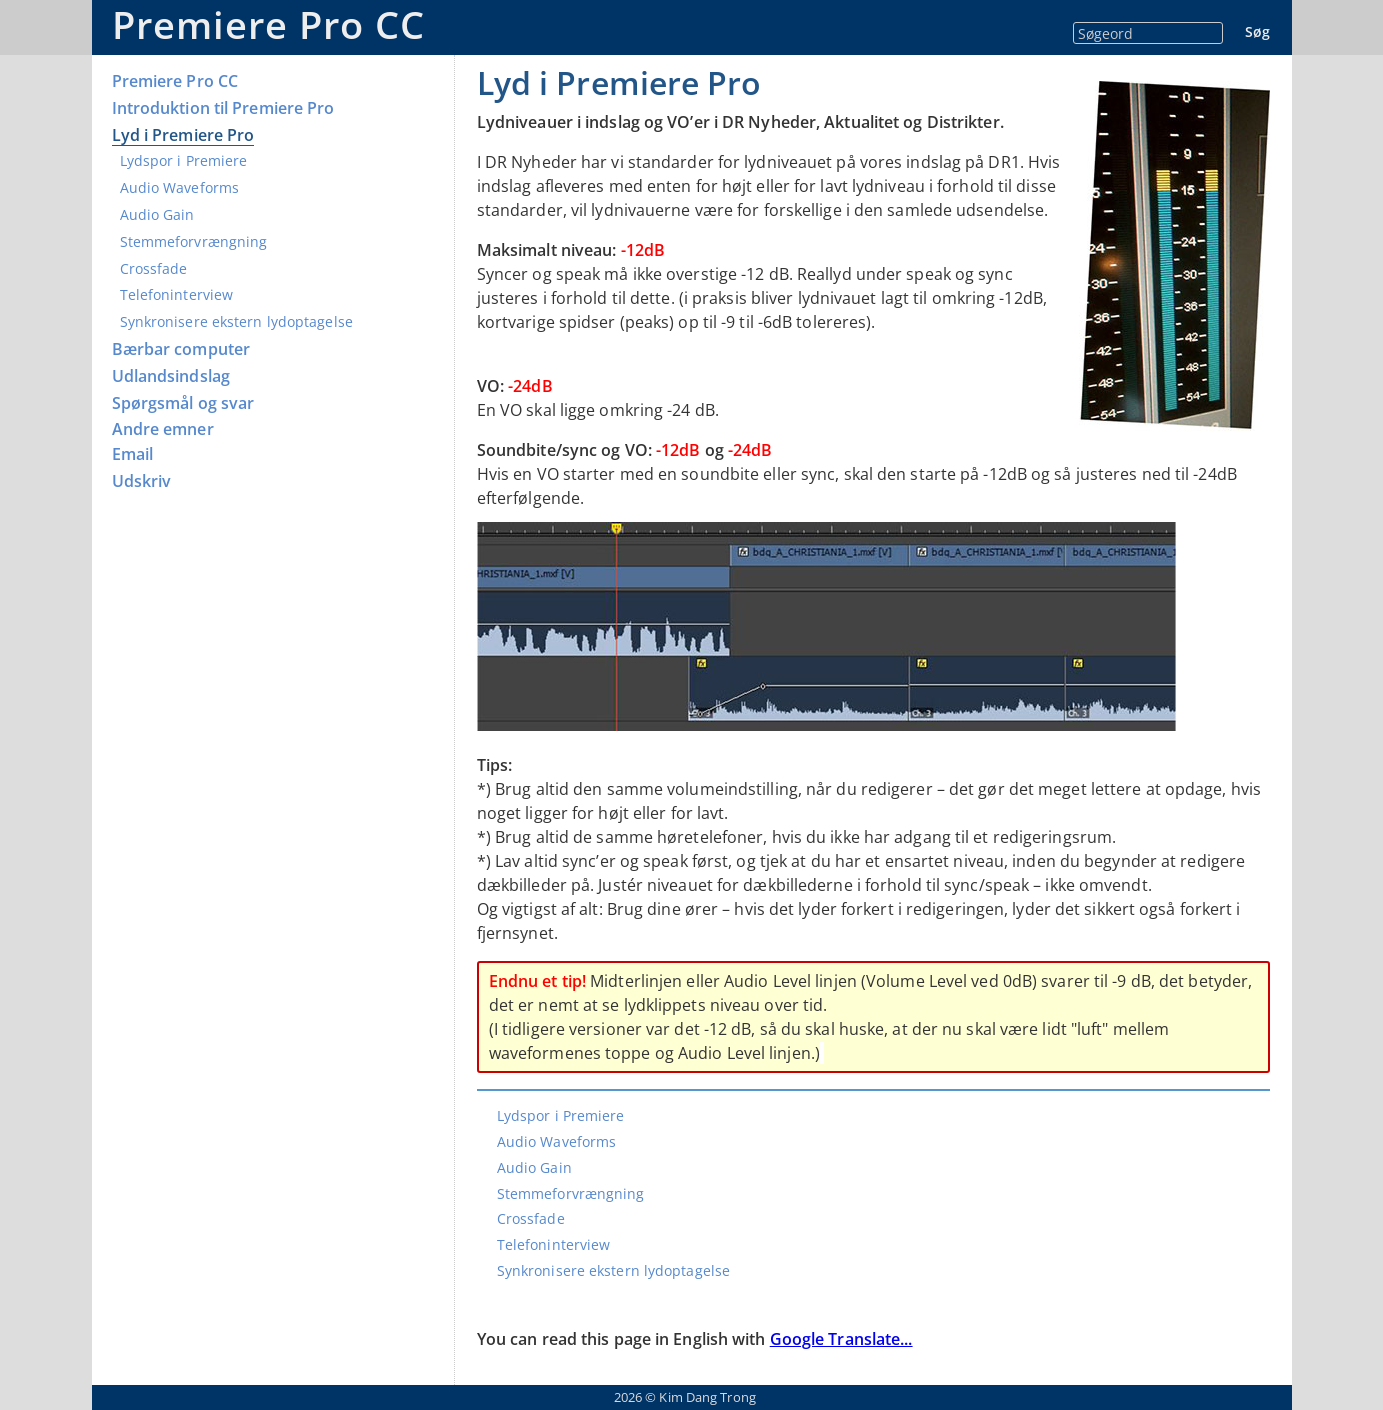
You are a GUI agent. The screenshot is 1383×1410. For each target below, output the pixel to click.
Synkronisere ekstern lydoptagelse (236, 321)
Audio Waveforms (180, 187)
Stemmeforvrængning (194, 241)
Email (133, 454)
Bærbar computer (181, 349)
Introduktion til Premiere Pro (223, 108)
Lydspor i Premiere (184, 160)
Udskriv (142, 481)
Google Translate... (841, 1339)
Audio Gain (157, 214)
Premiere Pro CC (268, 24)
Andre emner (163, 429)
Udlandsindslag (171, 376)
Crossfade (154, 268)
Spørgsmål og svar (183, 403)
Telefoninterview (177, 294)
